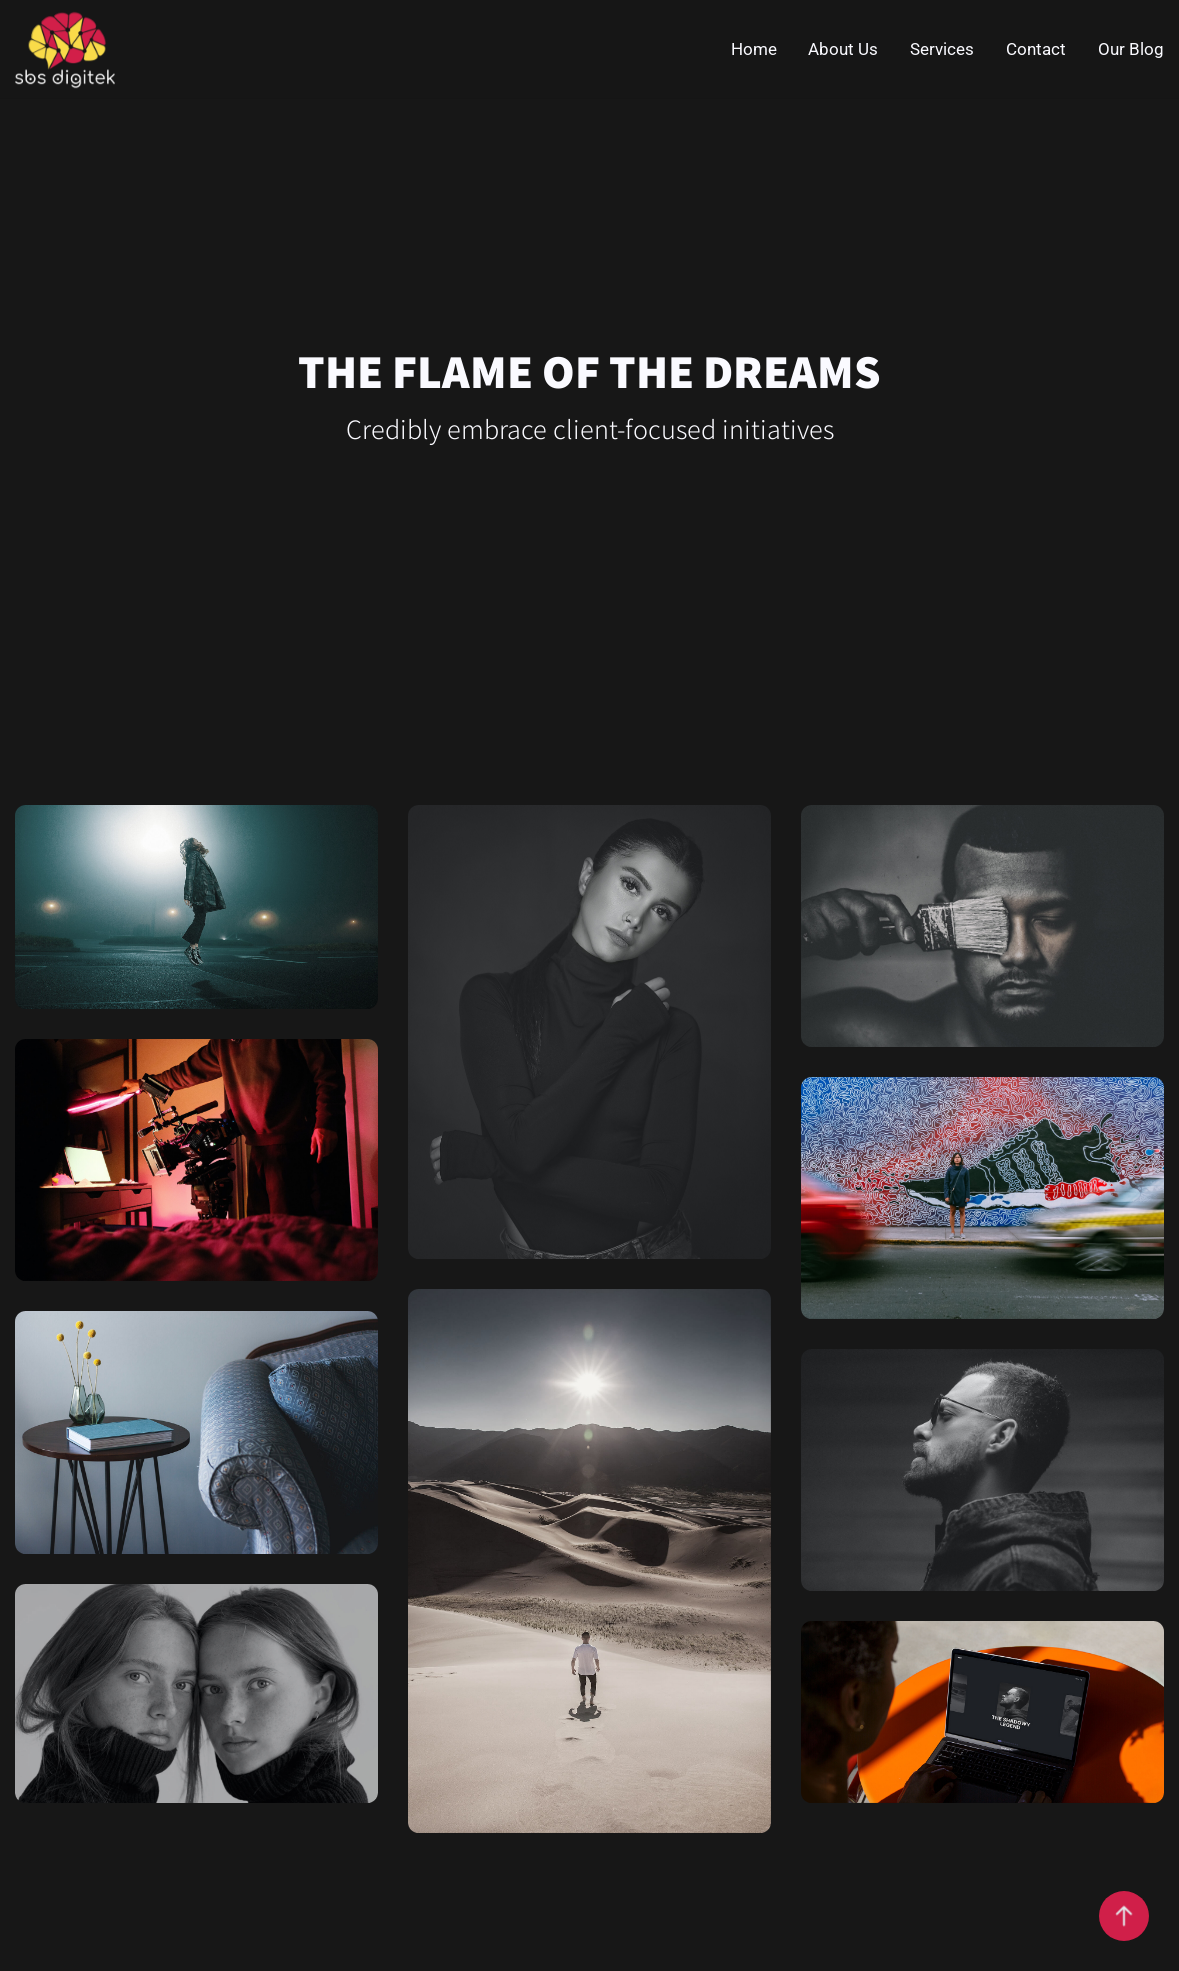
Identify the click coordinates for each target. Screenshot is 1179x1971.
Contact (1036, 49)
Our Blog (1131, 49)
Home (754, 49)
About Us (843, 49)
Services (942, 49)
